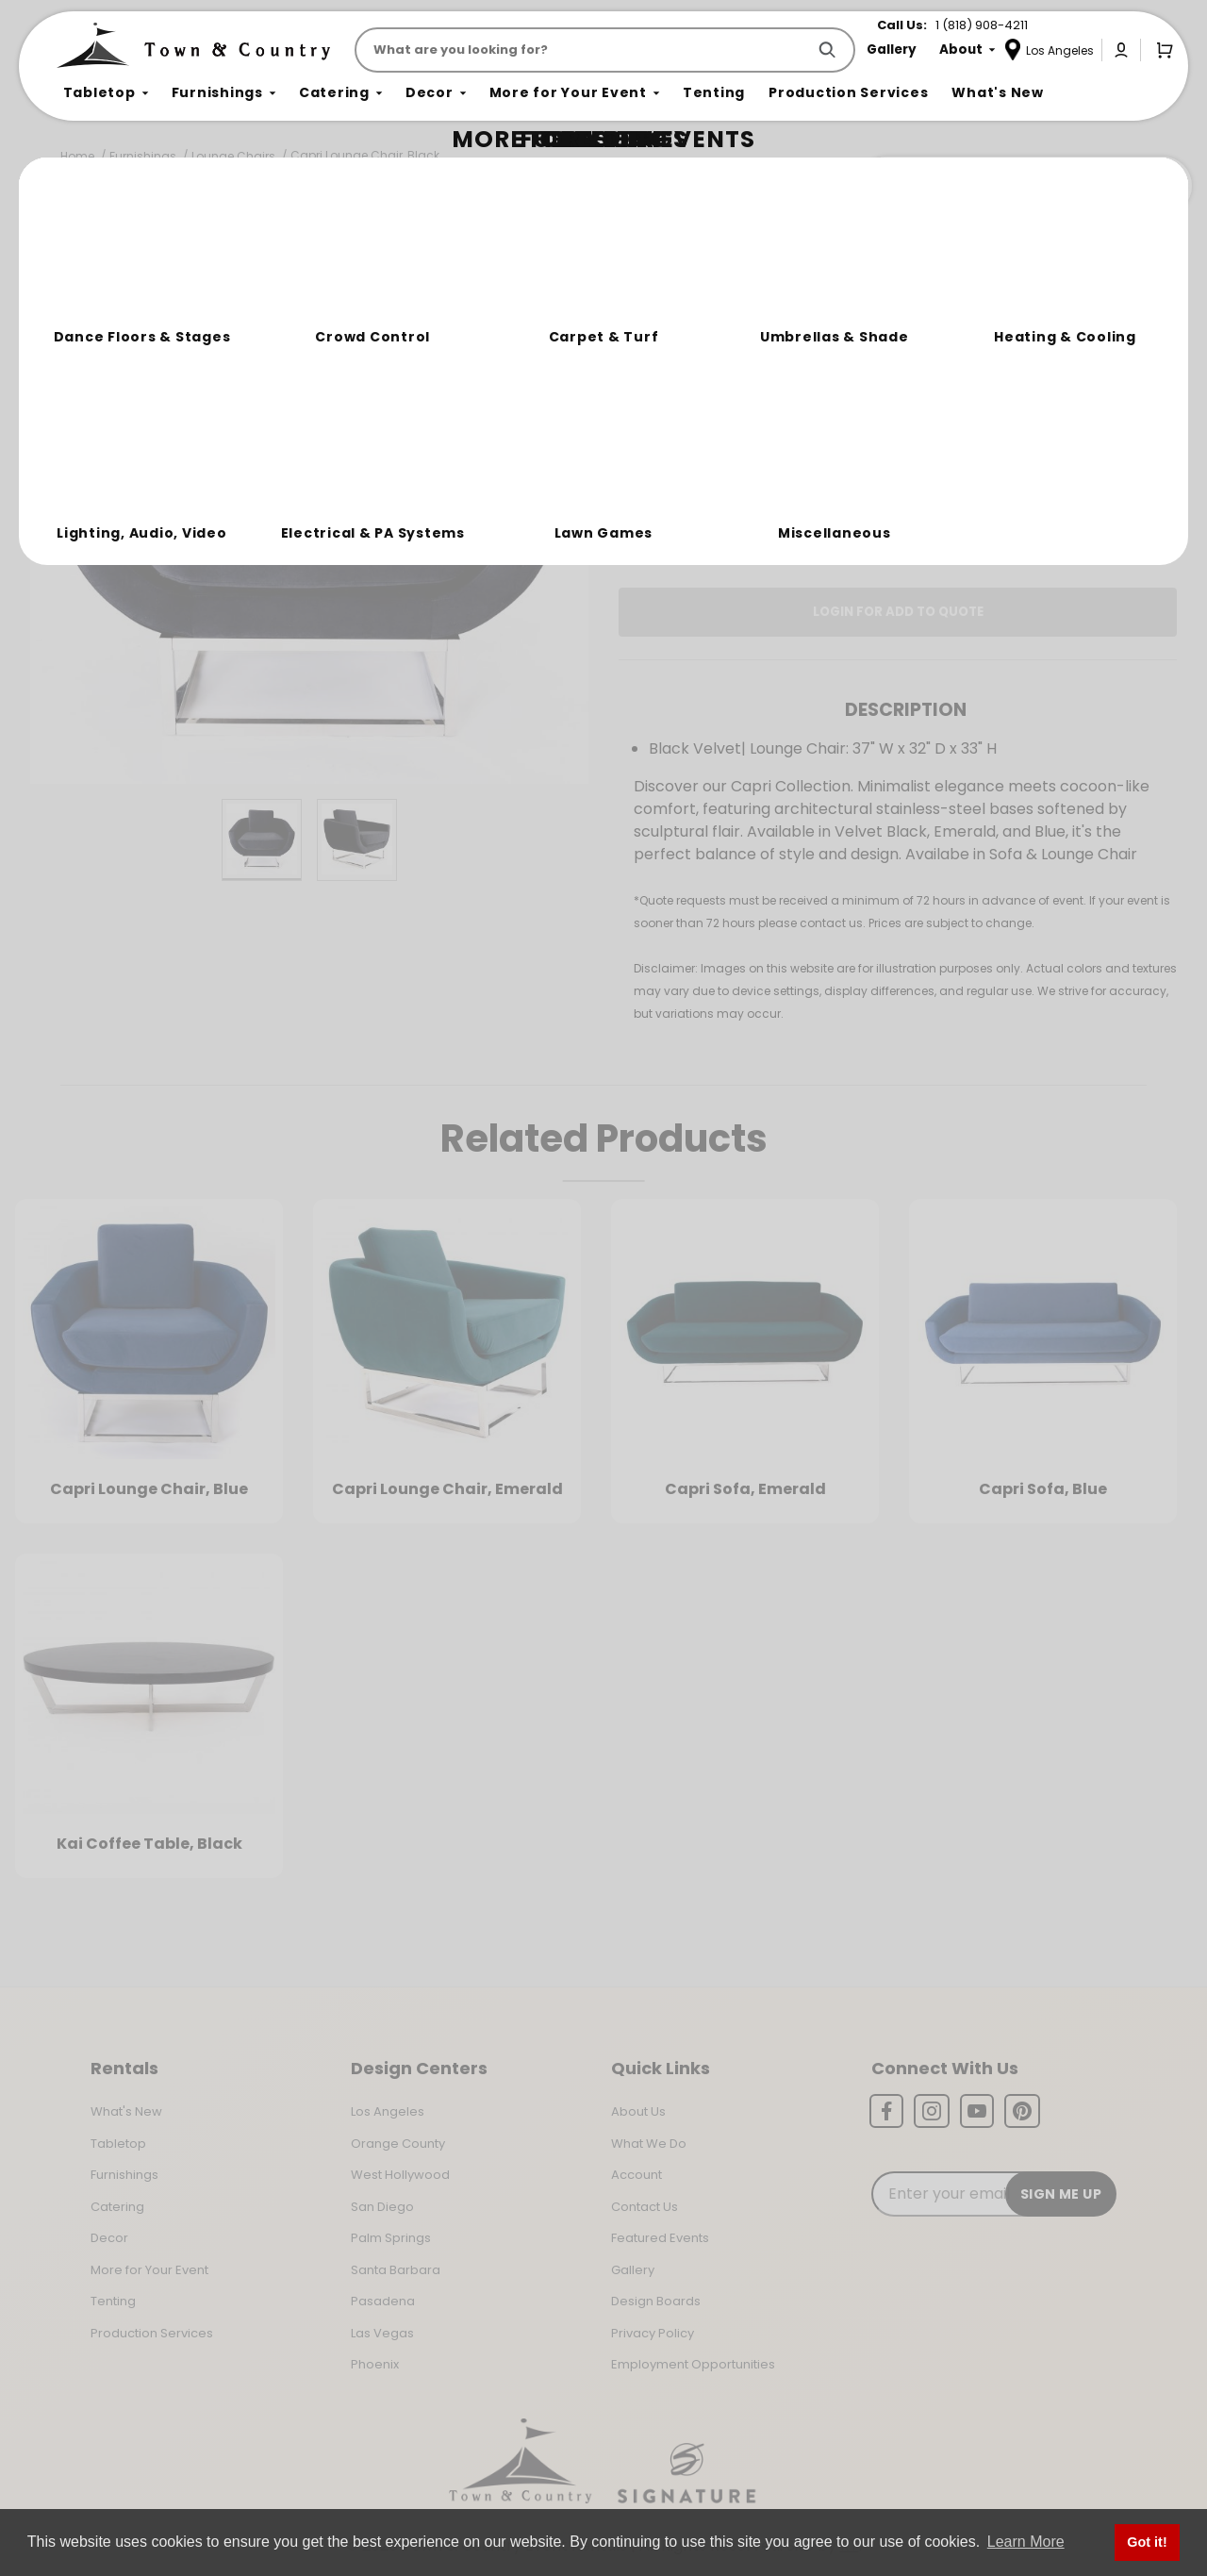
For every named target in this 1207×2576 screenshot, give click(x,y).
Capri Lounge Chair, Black (364, 155)
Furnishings (142, 156)
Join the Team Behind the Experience (1023, 185)
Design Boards (656, 2301)
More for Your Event (149, 2270)
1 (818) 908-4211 (981, 25)
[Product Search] (584, 50)
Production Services (152, 2333)
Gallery (632, 2270)
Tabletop (118, 2143)
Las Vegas (382, 2333)
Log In (733, 520)
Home (77, 156)
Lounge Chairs (233, 156)
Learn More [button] (1026, 2542)
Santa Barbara (395, 2270)
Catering (117, 2207)
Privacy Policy (652, 2333)
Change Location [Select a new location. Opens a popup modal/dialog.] (960, 466)
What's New (126, 2111)
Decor (109, 2238)
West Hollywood (400, 2175)
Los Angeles (387, 2111)
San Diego (382, 2207)
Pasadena (383, 2301)
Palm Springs (391, 2238)
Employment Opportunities (693, 2364)
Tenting (113, 2301)
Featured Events (660, 2238)
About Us (638, 2111)
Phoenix (375, 2364)
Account (636, 2175)
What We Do (648, 2143)
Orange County (398, 2143)
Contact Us (644, 2207)
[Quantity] (1082, 399)
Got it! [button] (1146, 2542)
